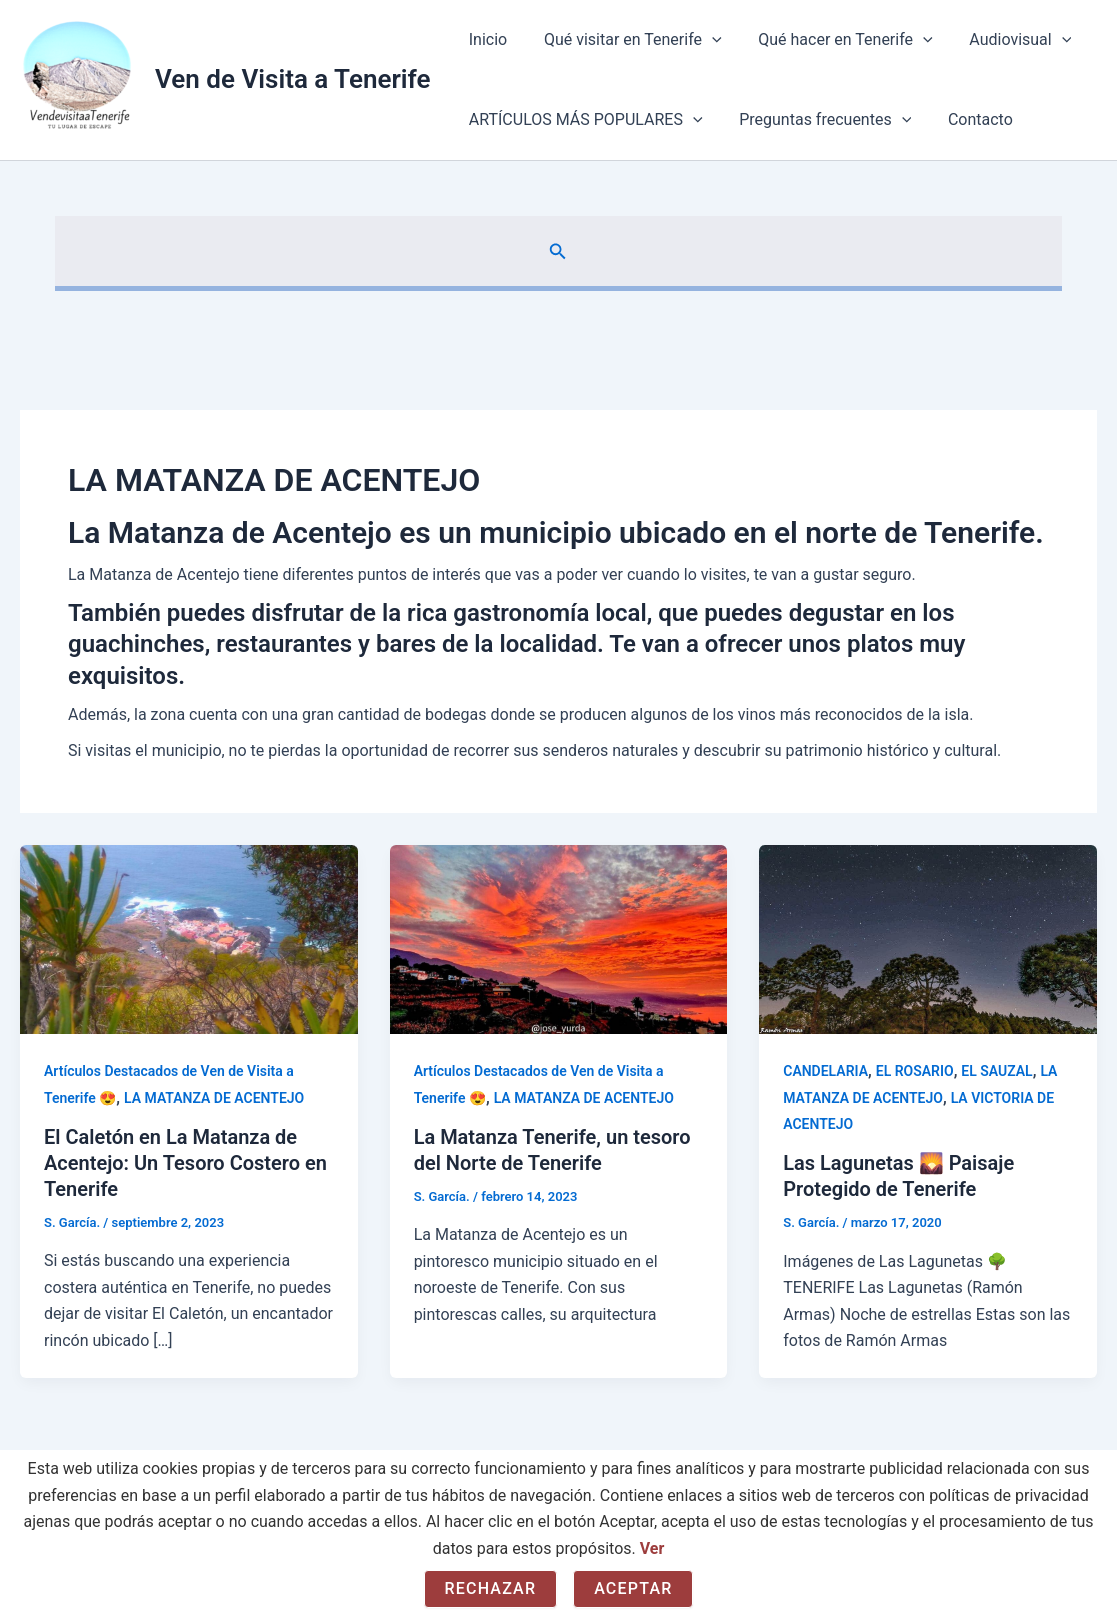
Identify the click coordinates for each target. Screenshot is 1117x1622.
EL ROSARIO (915, 1071)
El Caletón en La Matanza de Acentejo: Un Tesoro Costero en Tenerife (185, 1163)
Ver (652, 1548)
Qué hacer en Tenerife (834, 40)
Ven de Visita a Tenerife (292, 79)
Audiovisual (1004, 40)
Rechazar (491, 1588)
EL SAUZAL (997, 1071)
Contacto (968, 119)
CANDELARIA (825, 1071)
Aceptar (633, 1588)
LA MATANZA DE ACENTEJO (214, 1098)
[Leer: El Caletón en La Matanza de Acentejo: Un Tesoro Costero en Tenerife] (189, 938)
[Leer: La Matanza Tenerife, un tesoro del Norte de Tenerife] (559, 938)
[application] (705, 40)
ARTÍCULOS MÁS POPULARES (583, 120)
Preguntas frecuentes (818, 120)
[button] (558, 251)
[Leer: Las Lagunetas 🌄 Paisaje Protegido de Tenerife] (928, 938)
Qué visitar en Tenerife (626, 40)
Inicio (485, 39)
